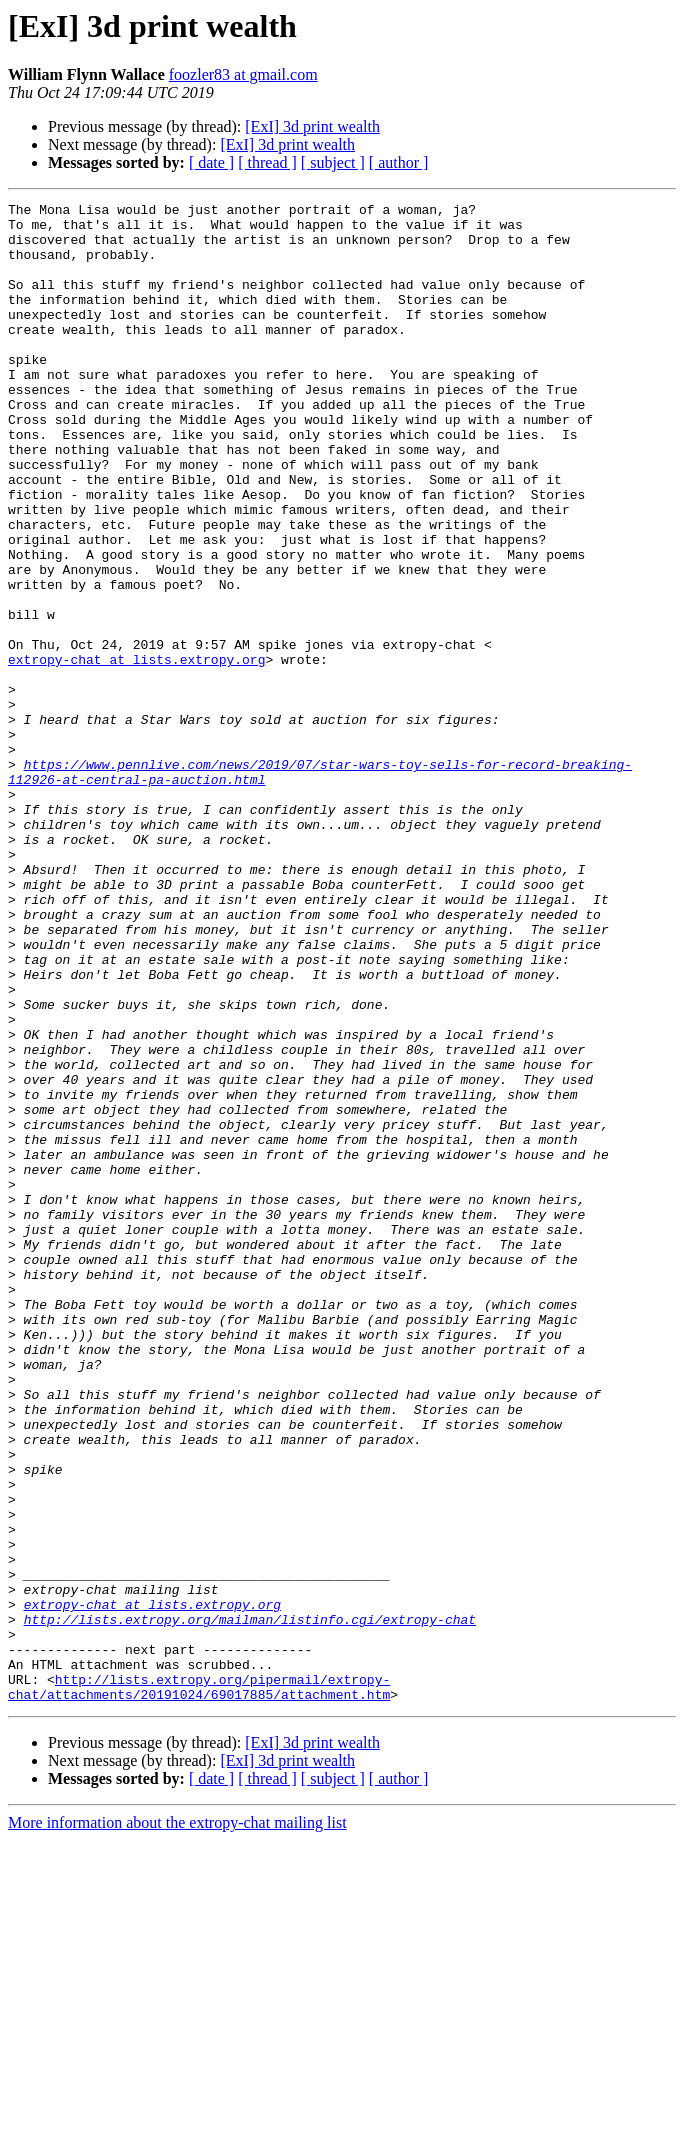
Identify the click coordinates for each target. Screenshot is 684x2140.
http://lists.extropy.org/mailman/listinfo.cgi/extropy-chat (250, 1904)
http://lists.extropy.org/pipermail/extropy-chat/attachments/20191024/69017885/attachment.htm (199, 1985)
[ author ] (399, 162)
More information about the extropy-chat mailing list (177, 2122)
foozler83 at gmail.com (243, 74)
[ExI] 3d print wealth (312, 126)
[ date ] (211, 162)
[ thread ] (267, 162)
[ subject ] (333, 162)
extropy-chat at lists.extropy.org (136, 752)
